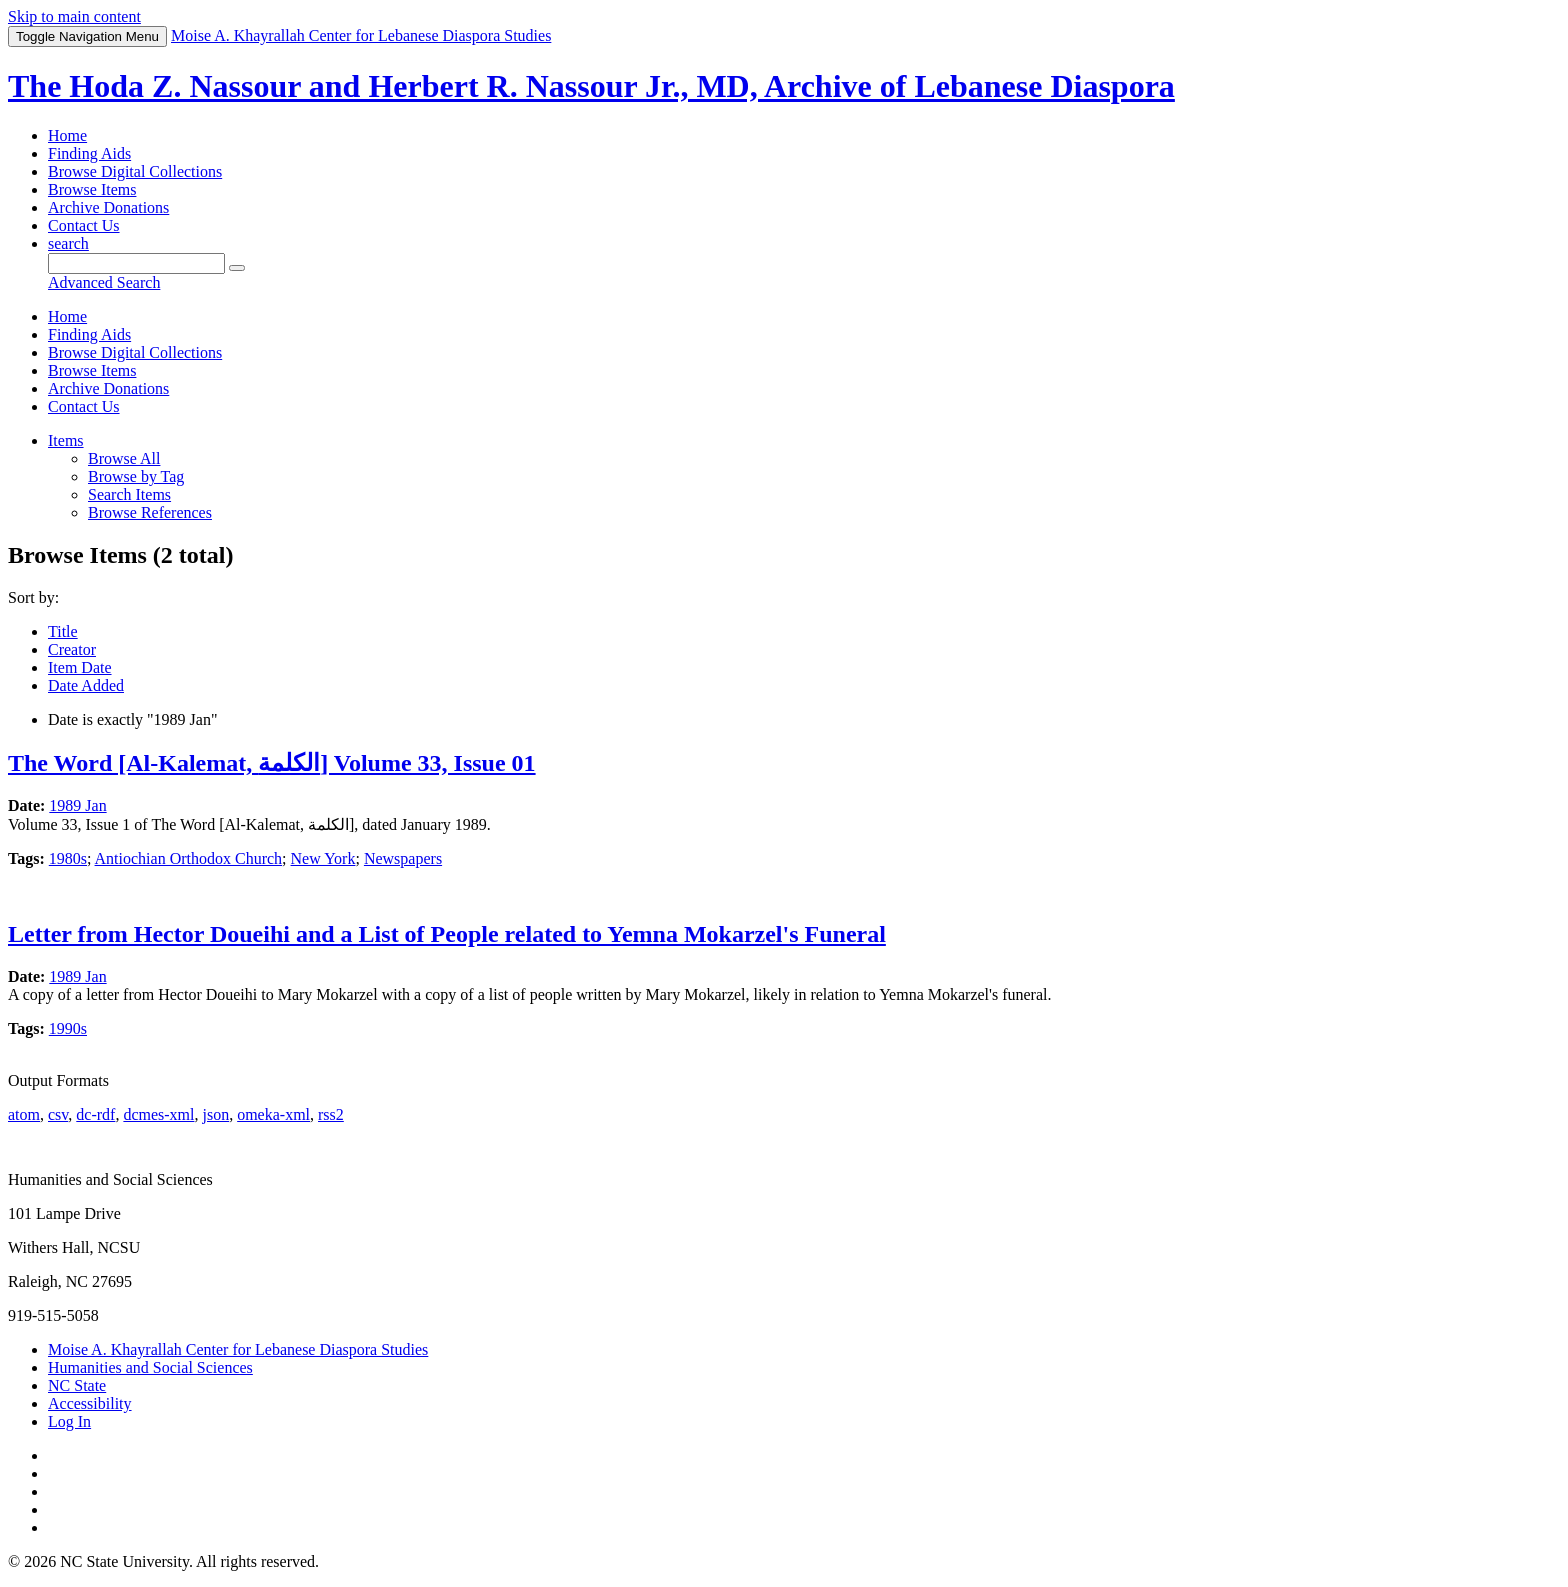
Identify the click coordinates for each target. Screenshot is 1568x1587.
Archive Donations (108, 207)
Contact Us (84, 225)
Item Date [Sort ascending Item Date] (80, 667)
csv (58, 1114)
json (215, 1114)
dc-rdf (95, 1114)
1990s (68, 1028)
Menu (87, 36)
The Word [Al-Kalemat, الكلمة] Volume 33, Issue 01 (272, 763)
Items (66, 440)
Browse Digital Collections (135, 171)
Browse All (124, 458)
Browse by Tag (136, 476)
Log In (69, 1421)
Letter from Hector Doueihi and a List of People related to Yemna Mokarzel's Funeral (447, 934)
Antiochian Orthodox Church (189, 858)
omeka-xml (273, 1114)
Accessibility (90, 1403)
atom (24, 1114)
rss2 (331, 1114)
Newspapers (403, 858)
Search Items (129, 494)
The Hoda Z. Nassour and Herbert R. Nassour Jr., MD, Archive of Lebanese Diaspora (591, 86)
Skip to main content (74, 16)
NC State (77, 1385)
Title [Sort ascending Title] (63, 631)
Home (67, 135)
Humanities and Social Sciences (150, 1367)
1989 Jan (77, 805)
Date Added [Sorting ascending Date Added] (86, 685)
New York (323, 858)
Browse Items (92, 189)
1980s (68, 858)
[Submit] (237, 268)
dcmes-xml (158, 1114)
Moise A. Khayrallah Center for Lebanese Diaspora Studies (238, 1349)
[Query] (136, 263)
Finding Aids (89, 153)
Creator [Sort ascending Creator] (72, 649)
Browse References (150, 512)
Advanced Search (104, 282)
